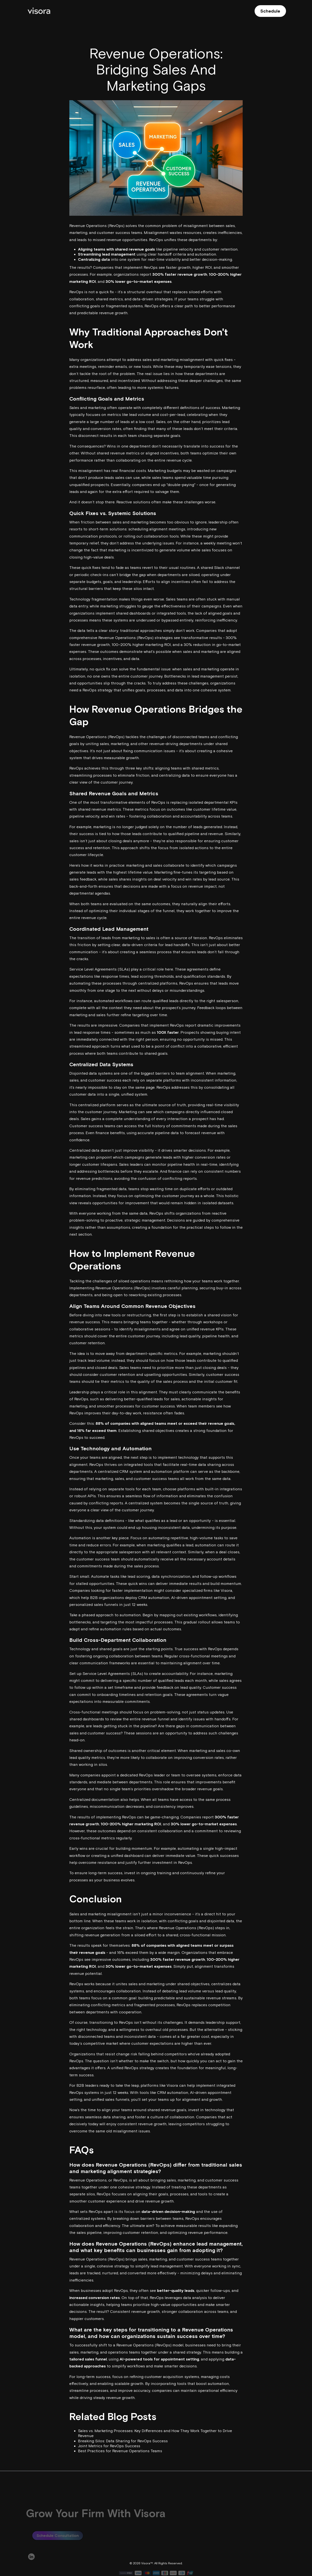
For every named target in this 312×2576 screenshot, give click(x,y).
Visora (226, 1590)
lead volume (140, 414)
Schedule (270, 10)
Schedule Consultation (58, 2541)
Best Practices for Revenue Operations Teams (120, 2451)
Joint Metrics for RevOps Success (109, 2446)
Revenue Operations (88, 225)
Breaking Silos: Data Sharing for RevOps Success (123, 2441)
